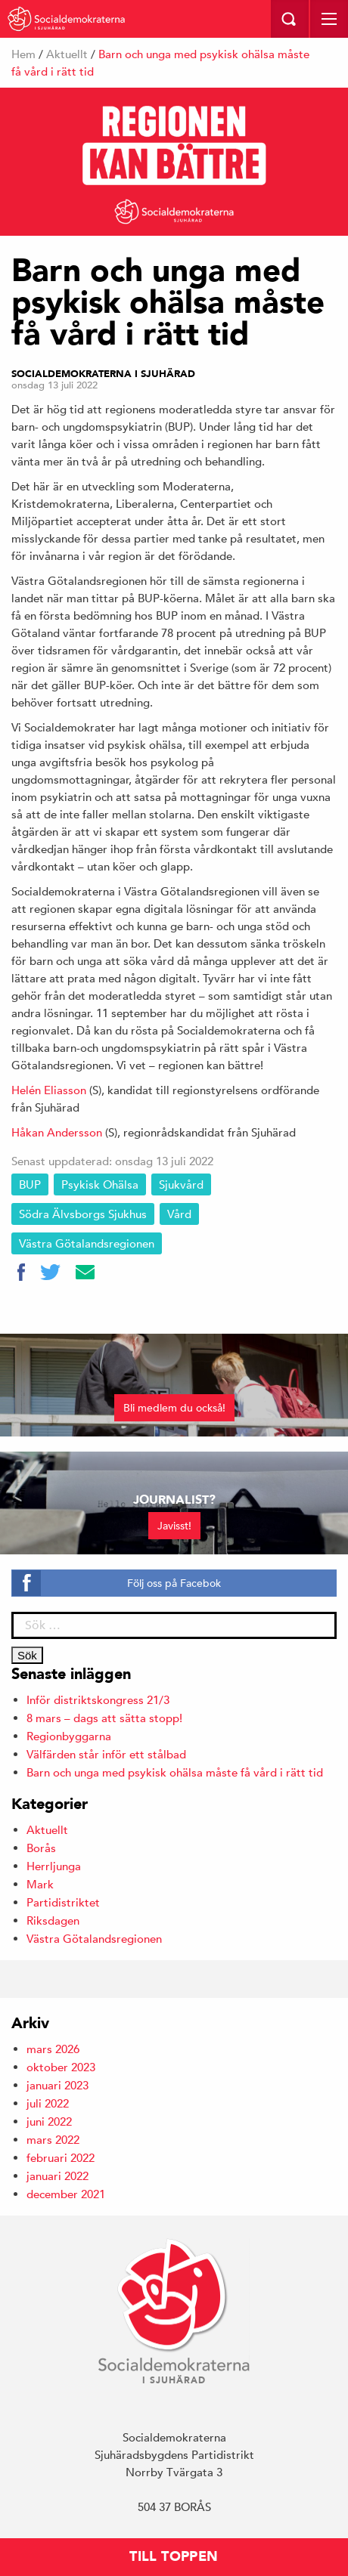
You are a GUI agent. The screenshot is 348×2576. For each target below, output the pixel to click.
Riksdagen (52, 1920)
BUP (30, 1184)
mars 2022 (52, 2139)
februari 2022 (60, 2158)
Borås (41, 1848)
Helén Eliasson (48, 1090)
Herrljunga (53, 1866)
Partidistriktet (63, 1902)
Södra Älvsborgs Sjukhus (83, 1214)
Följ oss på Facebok (174, 1583)
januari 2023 (57, 2085)
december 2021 (65, 2194)
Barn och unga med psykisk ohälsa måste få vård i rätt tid (174, 1772)
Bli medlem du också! (174, 1408)
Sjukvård (181, 1184)
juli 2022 (47, 2103)
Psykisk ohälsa (99, 1184)
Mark (40, 1884)
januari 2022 (57, 2176)
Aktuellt (67, 54)
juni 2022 (49, 2121)
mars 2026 (52, 2049)
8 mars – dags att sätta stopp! (104, 1718)
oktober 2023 (60, 2067)
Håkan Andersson (56, 1132)
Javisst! (174, 1525)
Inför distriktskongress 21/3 (97, 1700)
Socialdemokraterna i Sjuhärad (103, 374)
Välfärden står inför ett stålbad (106, 1754)
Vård (179, 1214)
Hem (23, 54)
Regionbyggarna (68, 1736)
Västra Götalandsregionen (86, 1243)
